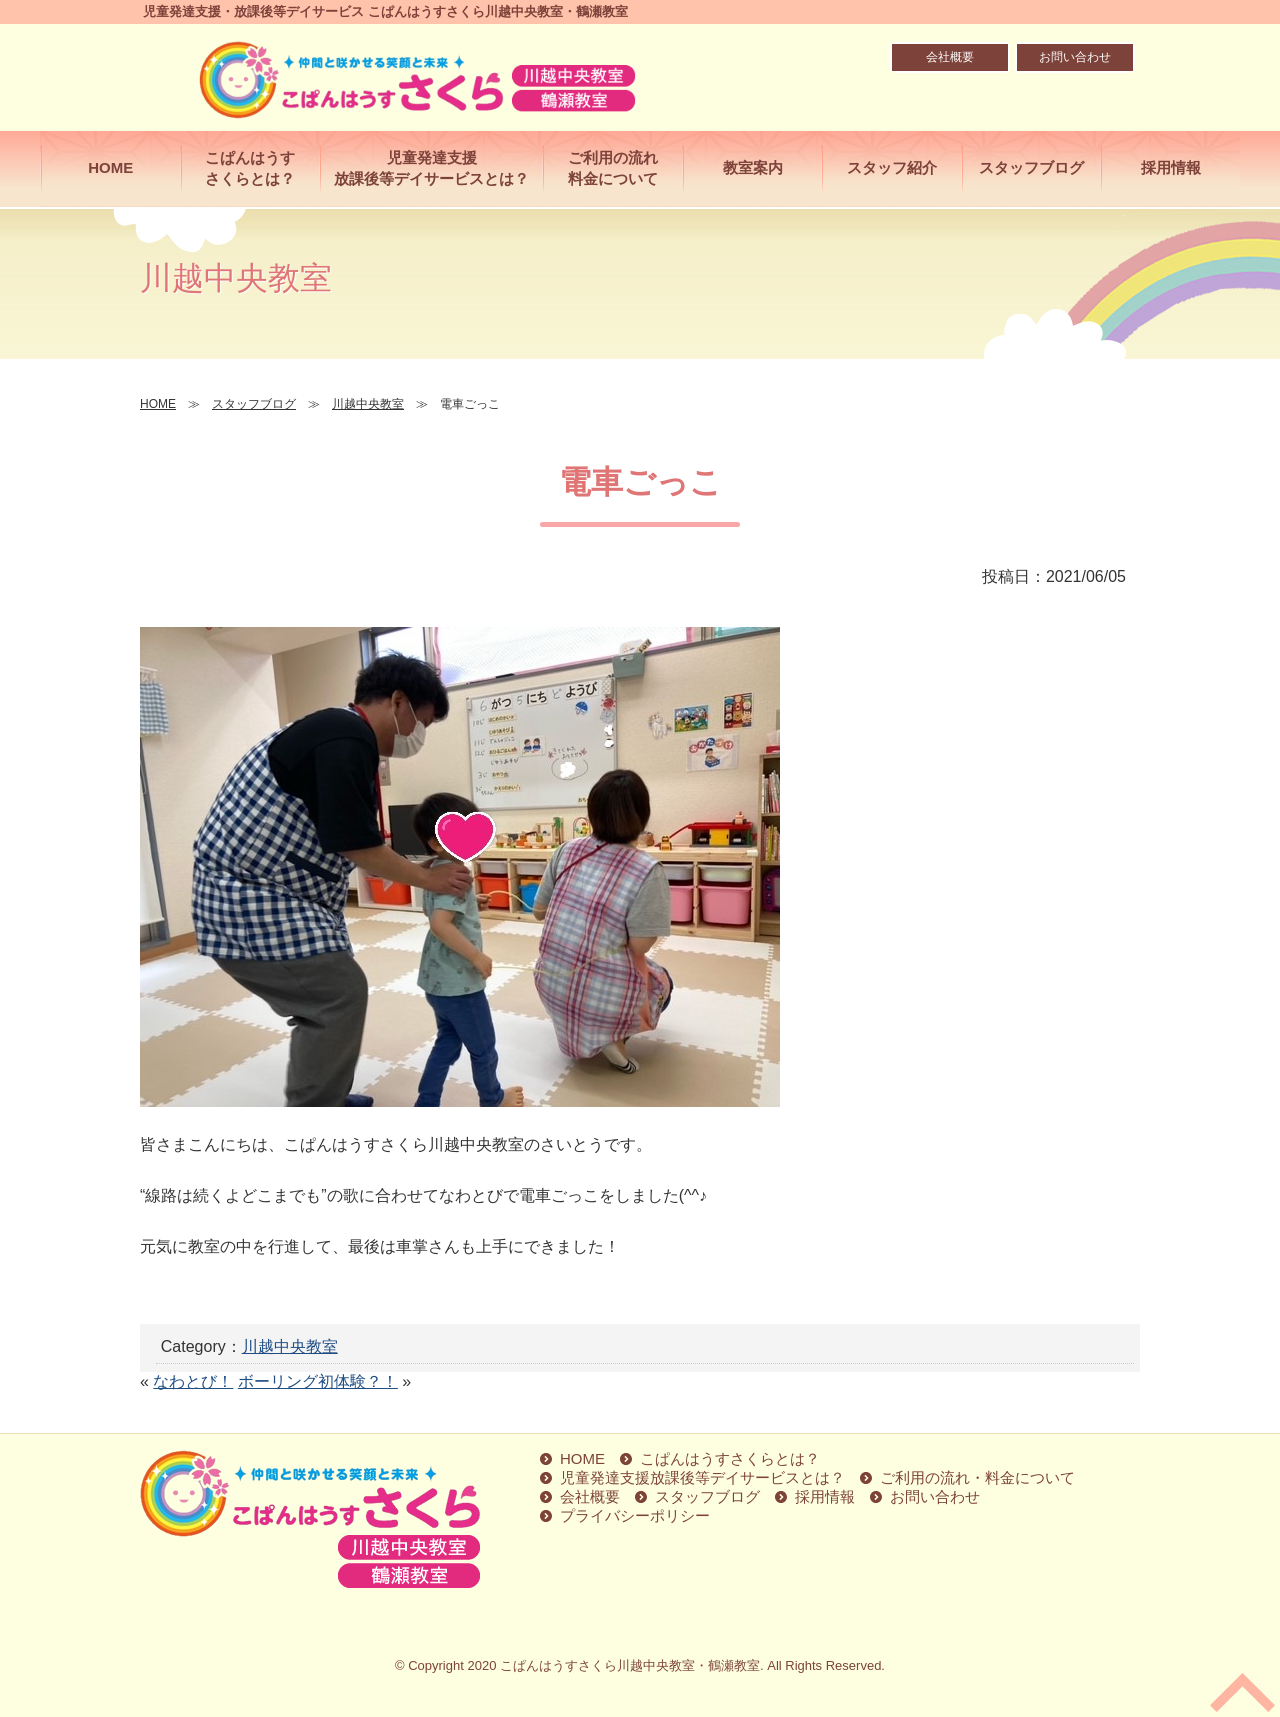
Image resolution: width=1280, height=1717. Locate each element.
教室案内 (753, 167)
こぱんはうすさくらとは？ (250, 168)
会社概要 (950, 57)
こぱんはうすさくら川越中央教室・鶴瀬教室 (630, 1665)
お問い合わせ (1075, 57)
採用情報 (1171, 167)
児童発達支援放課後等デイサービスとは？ (431, 168)
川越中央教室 (290, 1346)
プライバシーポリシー (635, 1515)
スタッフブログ (1031, 167)
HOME (110, 167)
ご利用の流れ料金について (613, 168)
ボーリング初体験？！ (318, 1381)
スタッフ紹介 (892, 167)
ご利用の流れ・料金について (977, 1477)
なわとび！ (193, 1381)
